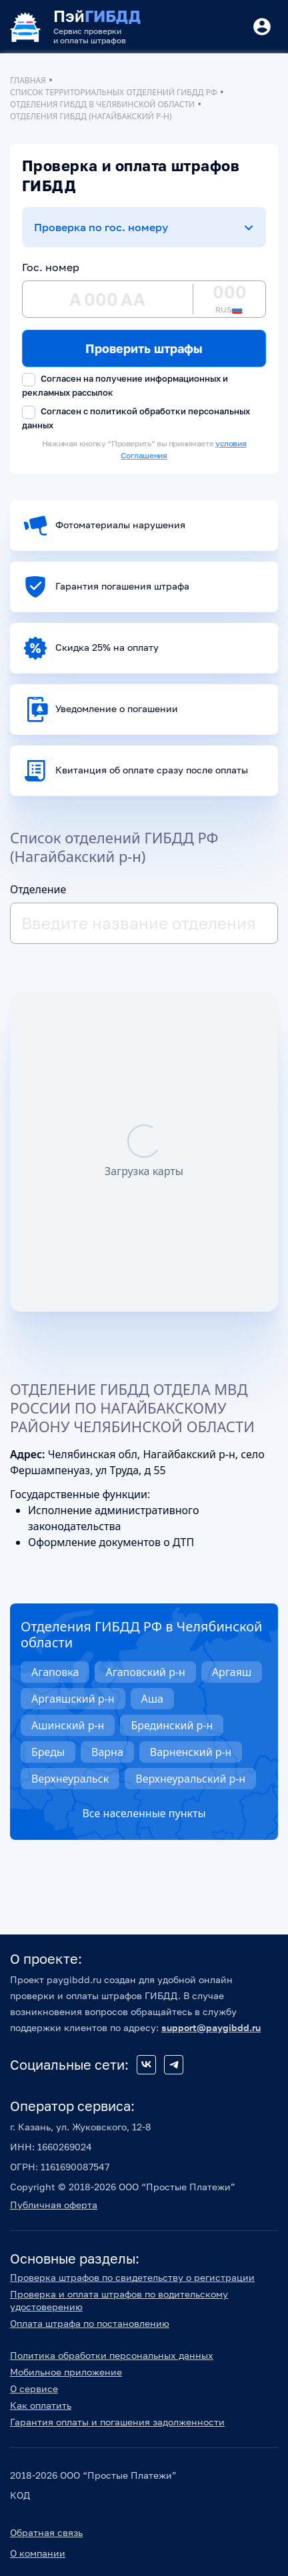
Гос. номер (50, 267)
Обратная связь (46, 2532)
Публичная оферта (53, 2204)
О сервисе (34, 2388)
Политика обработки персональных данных (111, 2355)
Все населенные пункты (143, 1813)
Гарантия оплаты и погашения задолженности (117, 2421)
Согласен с (136, 417)
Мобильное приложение (66, 2371)
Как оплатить (40, 2405)
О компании (37, 2553)
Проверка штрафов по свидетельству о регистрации (132, 2277)
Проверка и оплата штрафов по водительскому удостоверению (119, 2300)
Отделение (38, 889)
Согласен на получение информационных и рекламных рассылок (125, 385)
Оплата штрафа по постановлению (89, 2323)
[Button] (262, 26)
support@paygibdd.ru (211, 2027)
